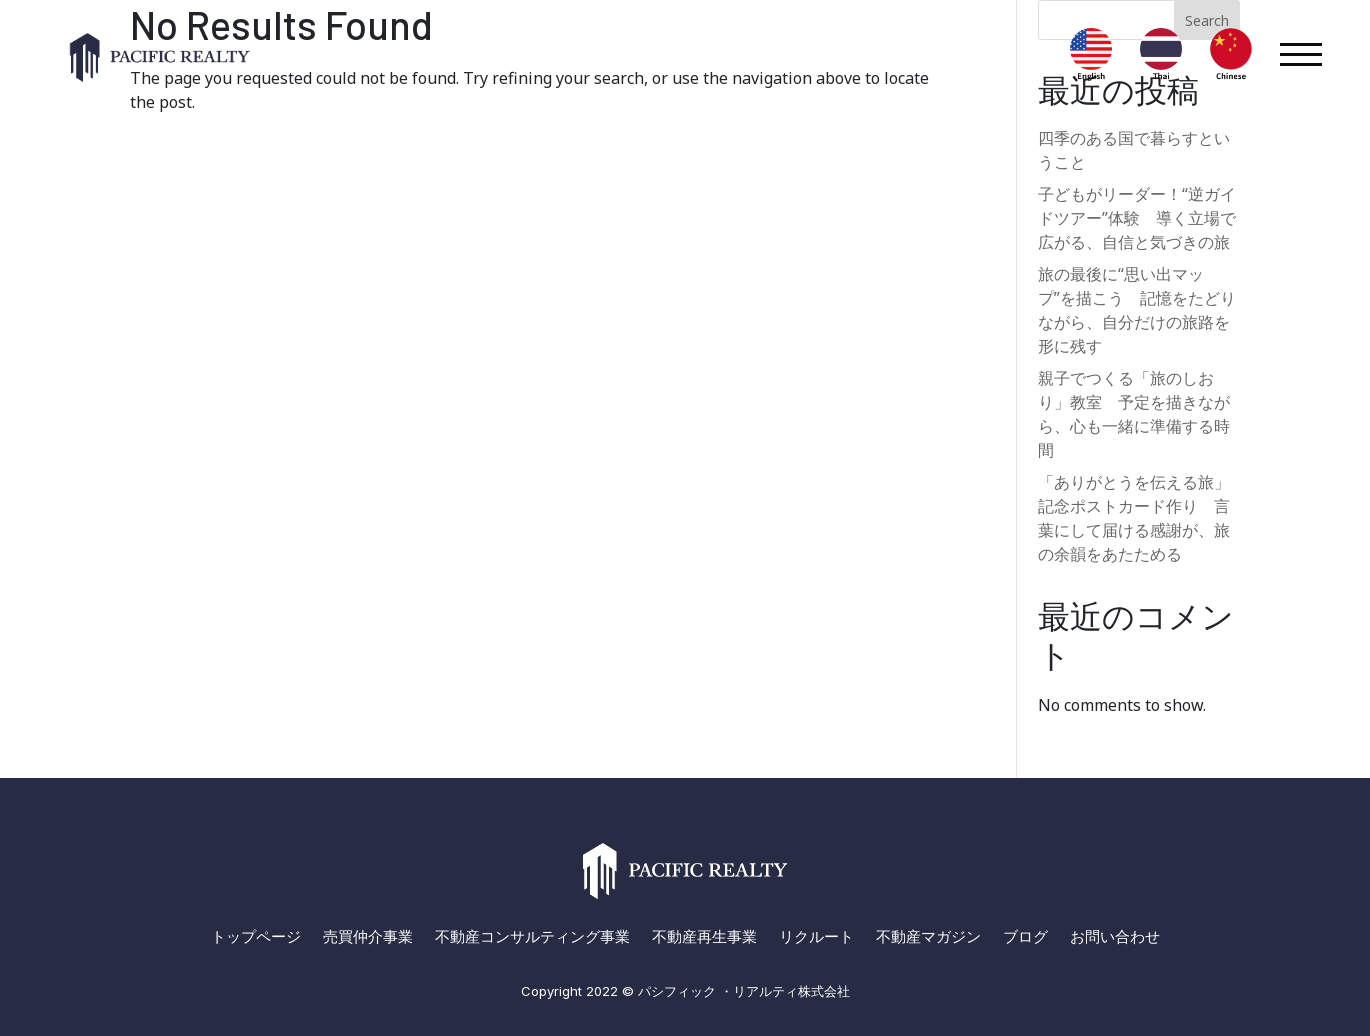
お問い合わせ (1115, 937)
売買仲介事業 (368, 937)
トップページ (256, 937)
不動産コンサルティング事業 (532, 937)
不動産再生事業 (704, 937)
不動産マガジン (928, 937)
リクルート (816, 937)
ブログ (1025, 937)
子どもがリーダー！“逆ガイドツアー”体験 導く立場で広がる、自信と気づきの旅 (1137, 218)
